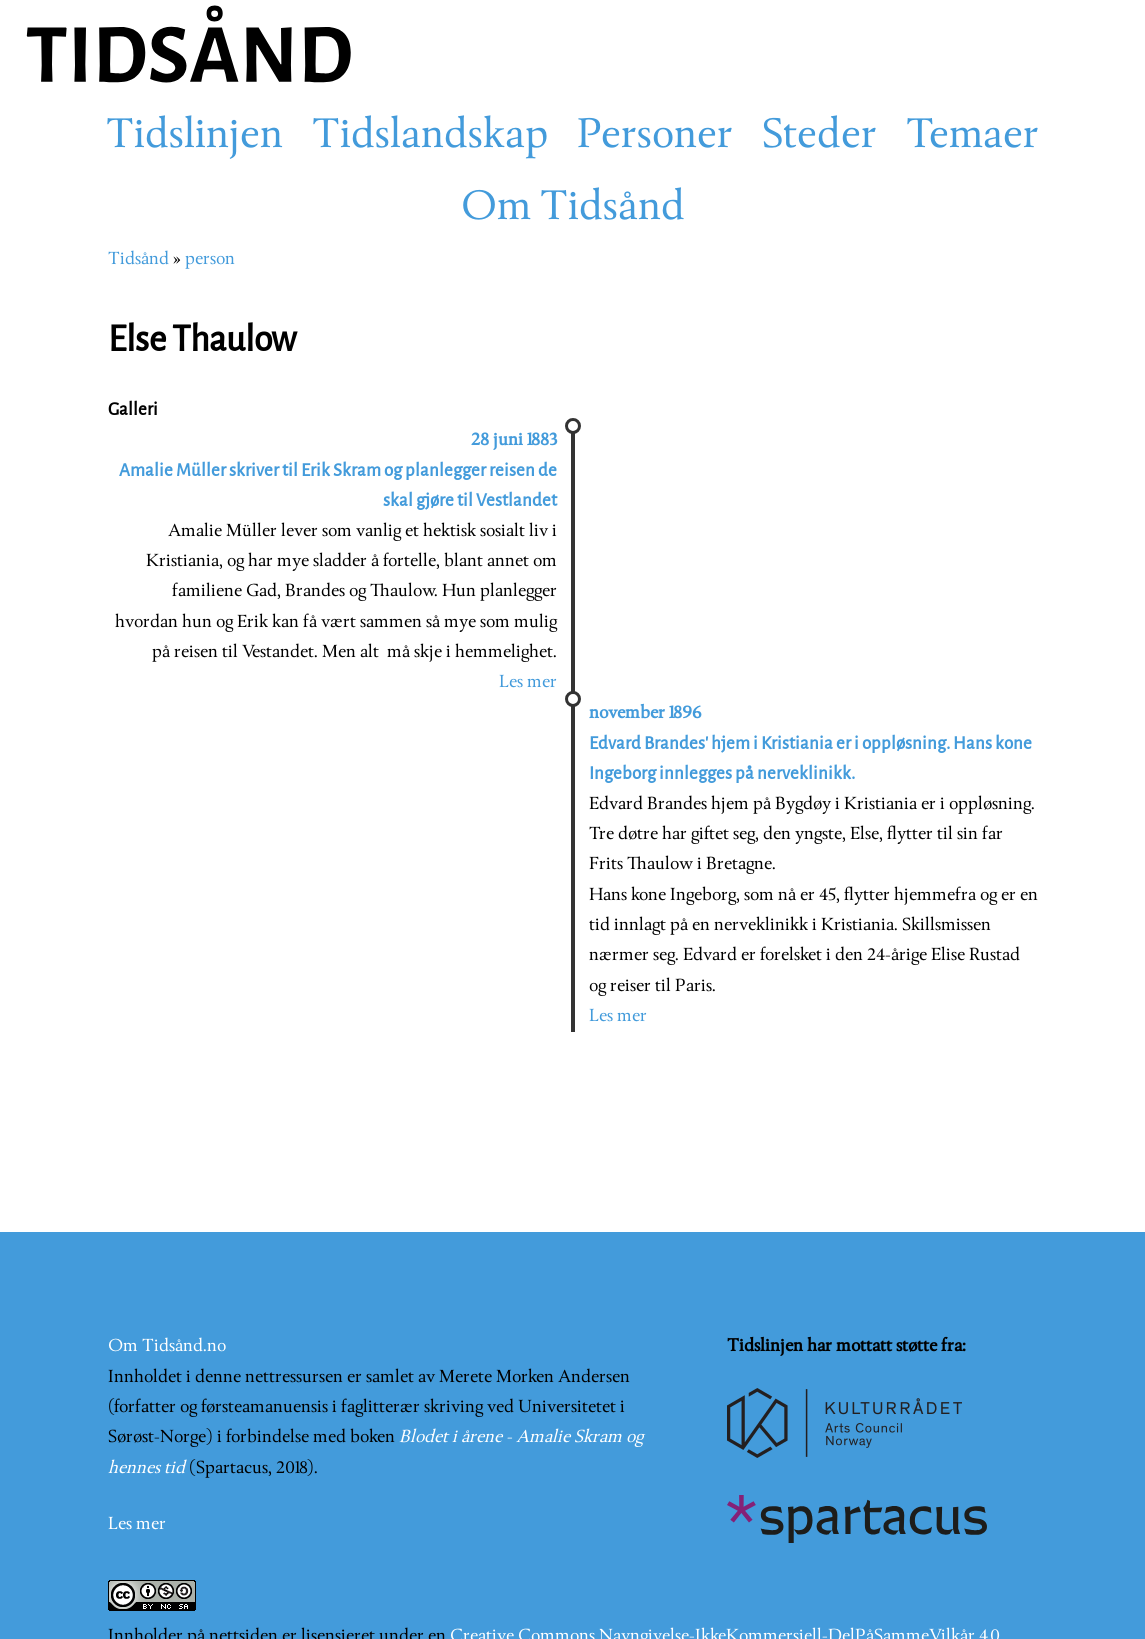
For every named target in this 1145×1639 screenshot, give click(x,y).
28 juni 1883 (514, 440)
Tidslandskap (430, 137)
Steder (819, 137)
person (210, 259)
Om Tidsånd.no (167, 1346)
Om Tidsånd (573, 209)
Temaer (972, 137)
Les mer (528, 682)
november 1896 (645, 713)
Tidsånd (138, 259)
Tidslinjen (194, 137)
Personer (655, 137)
